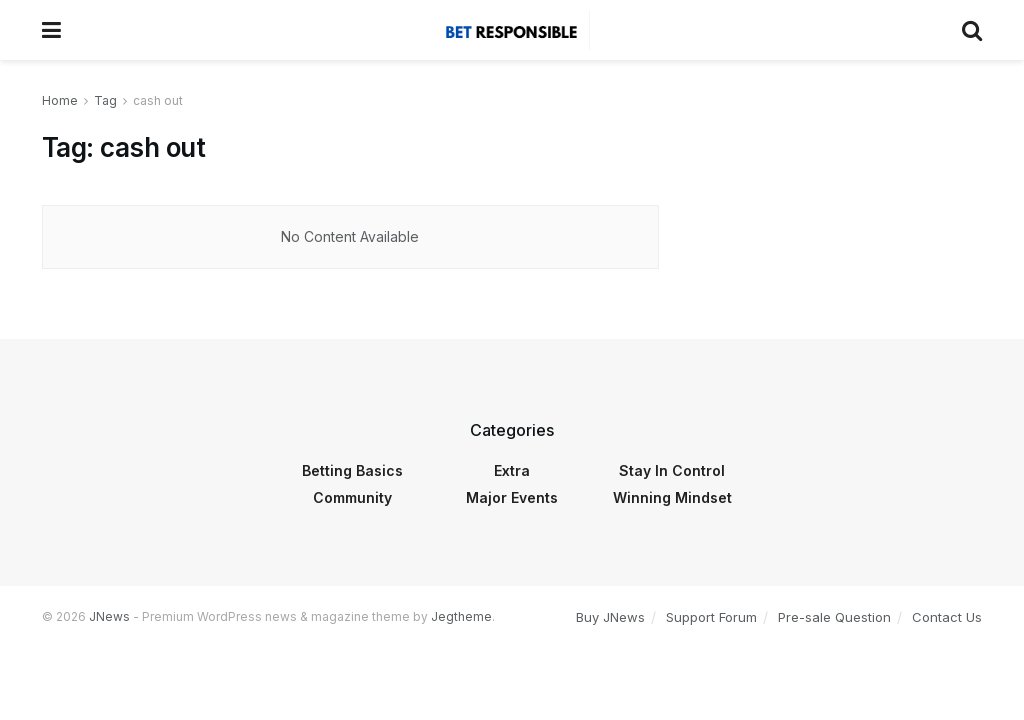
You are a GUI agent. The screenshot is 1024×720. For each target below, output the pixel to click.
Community (352, 497)
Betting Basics (352, 470)
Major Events (512, 497)
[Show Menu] (51, 30)
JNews (109, 616)
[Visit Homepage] (511, 30)
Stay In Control (672, 470)
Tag (105, 100)
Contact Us (947, 617)
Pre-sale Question (834, 617)
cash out (158, 100)
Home (60, 100)
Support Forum (711, 617)
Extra (512, 470)
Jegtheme (461, 616)
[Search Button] (972, 30)
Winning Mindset (672, 497)
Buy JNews (610, 617)
